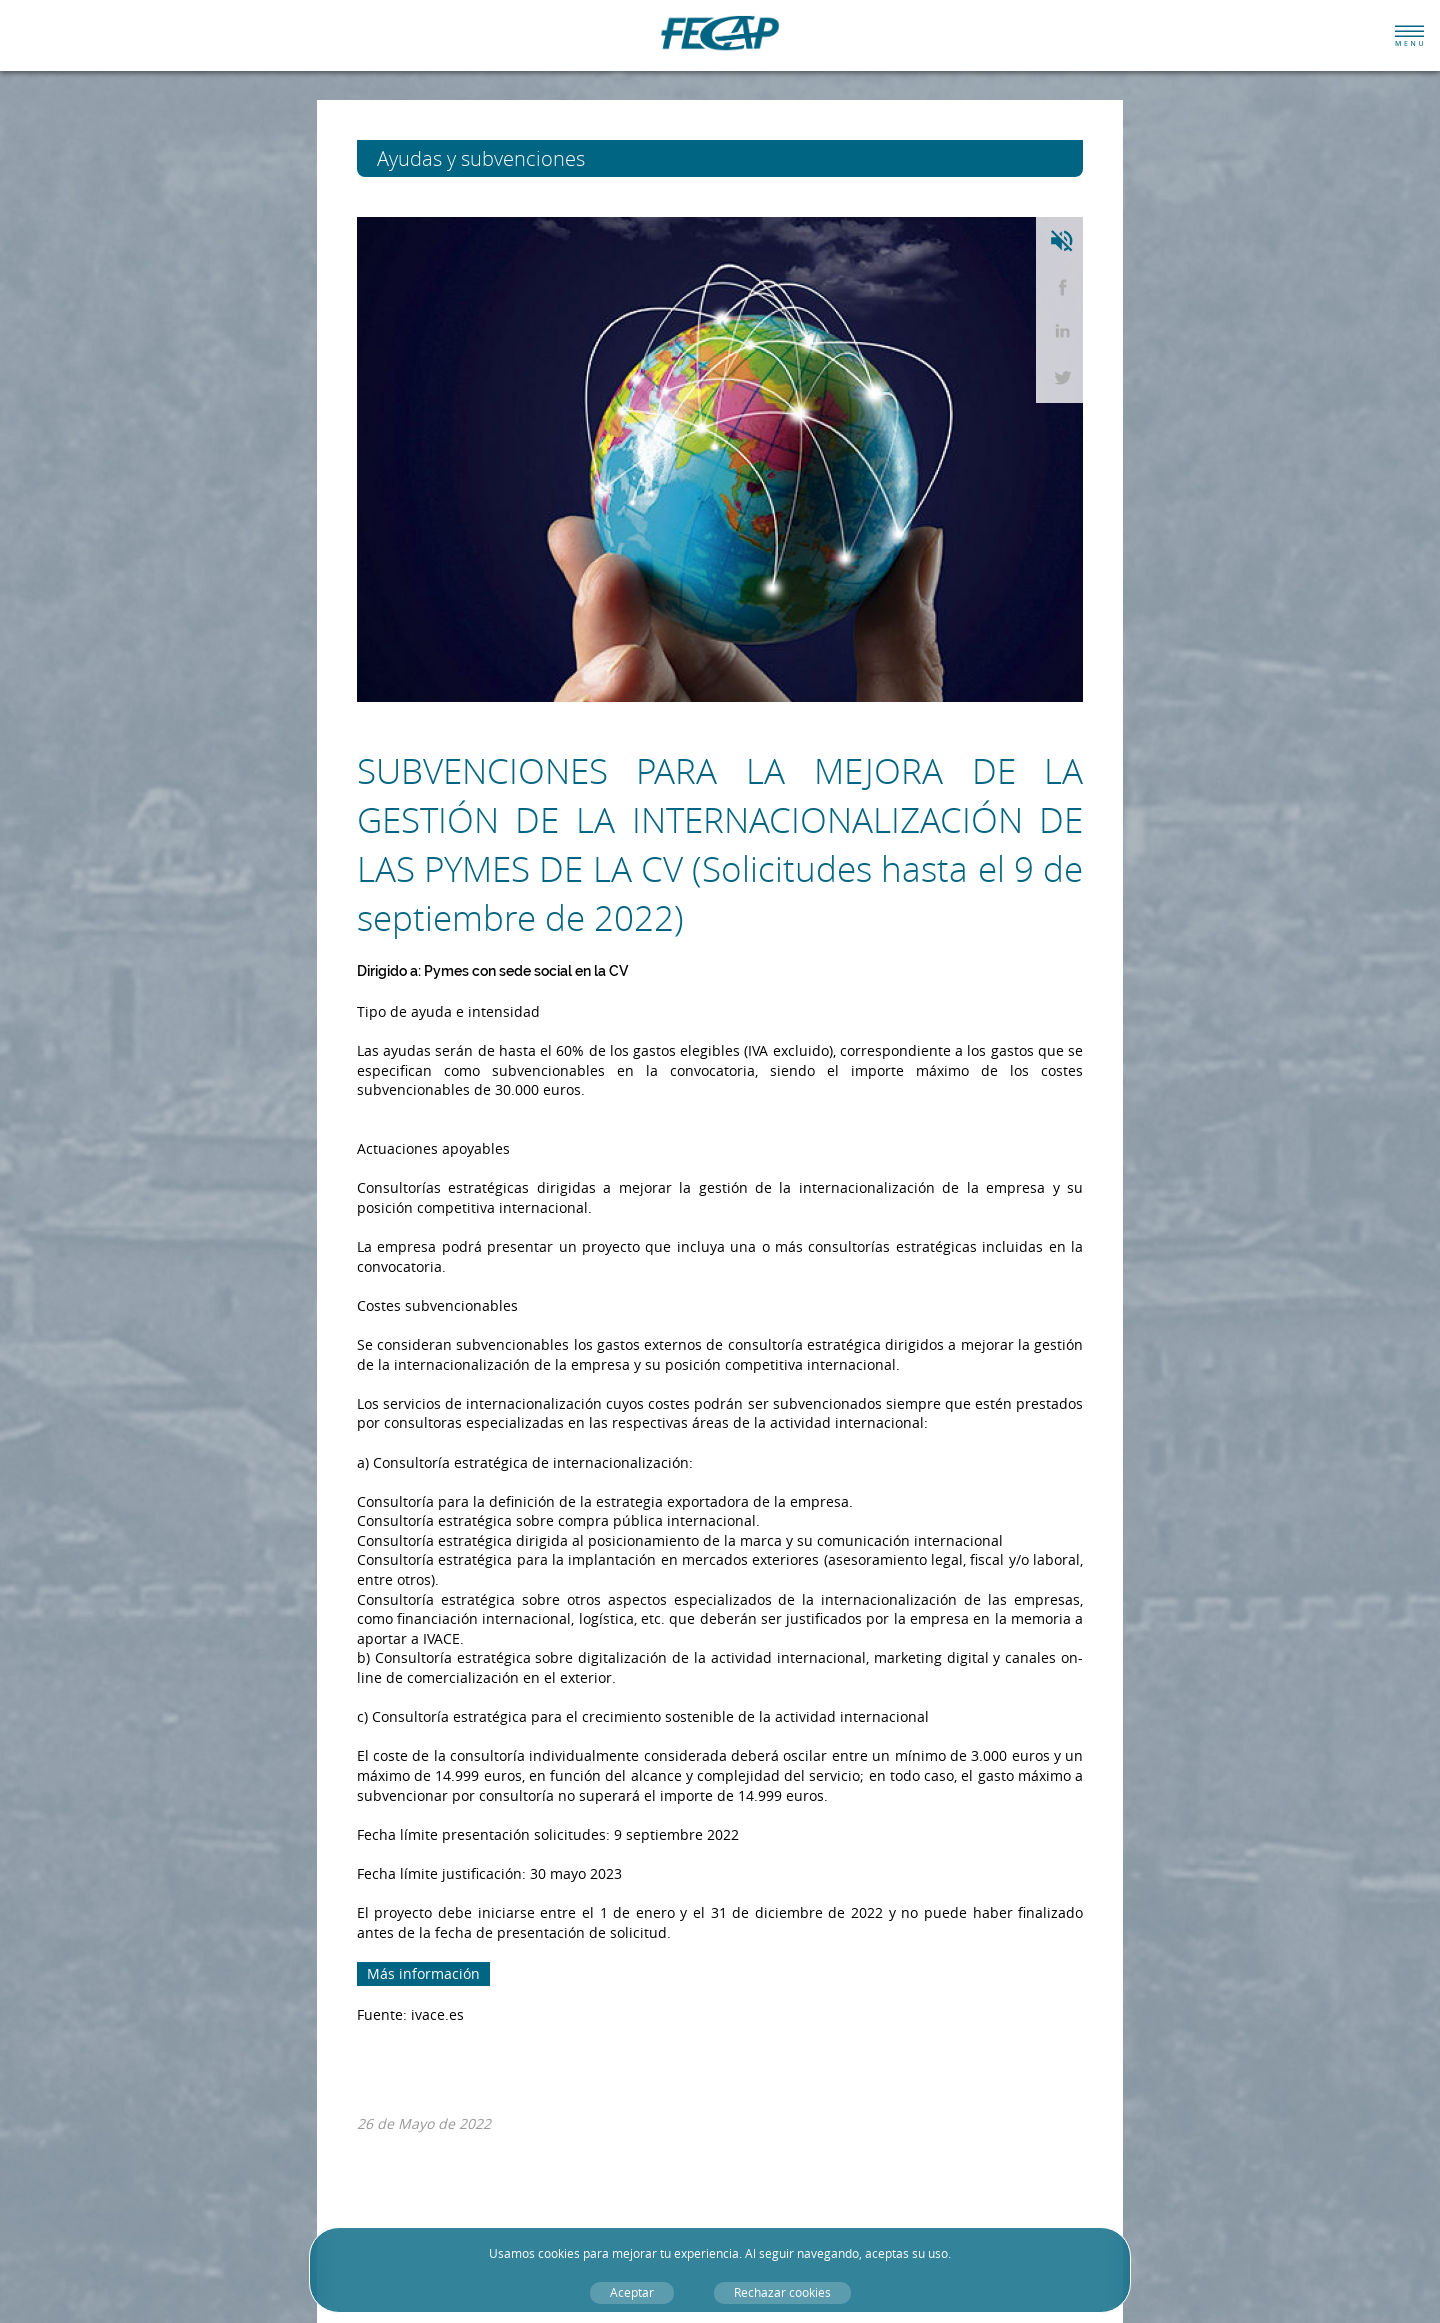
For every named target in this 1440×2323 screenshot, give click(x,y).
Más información (423, 1973)
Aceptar (632, 2292)
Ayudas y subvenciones (518, 158)
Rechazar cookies (782, 2292)
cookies (559, 2253)
